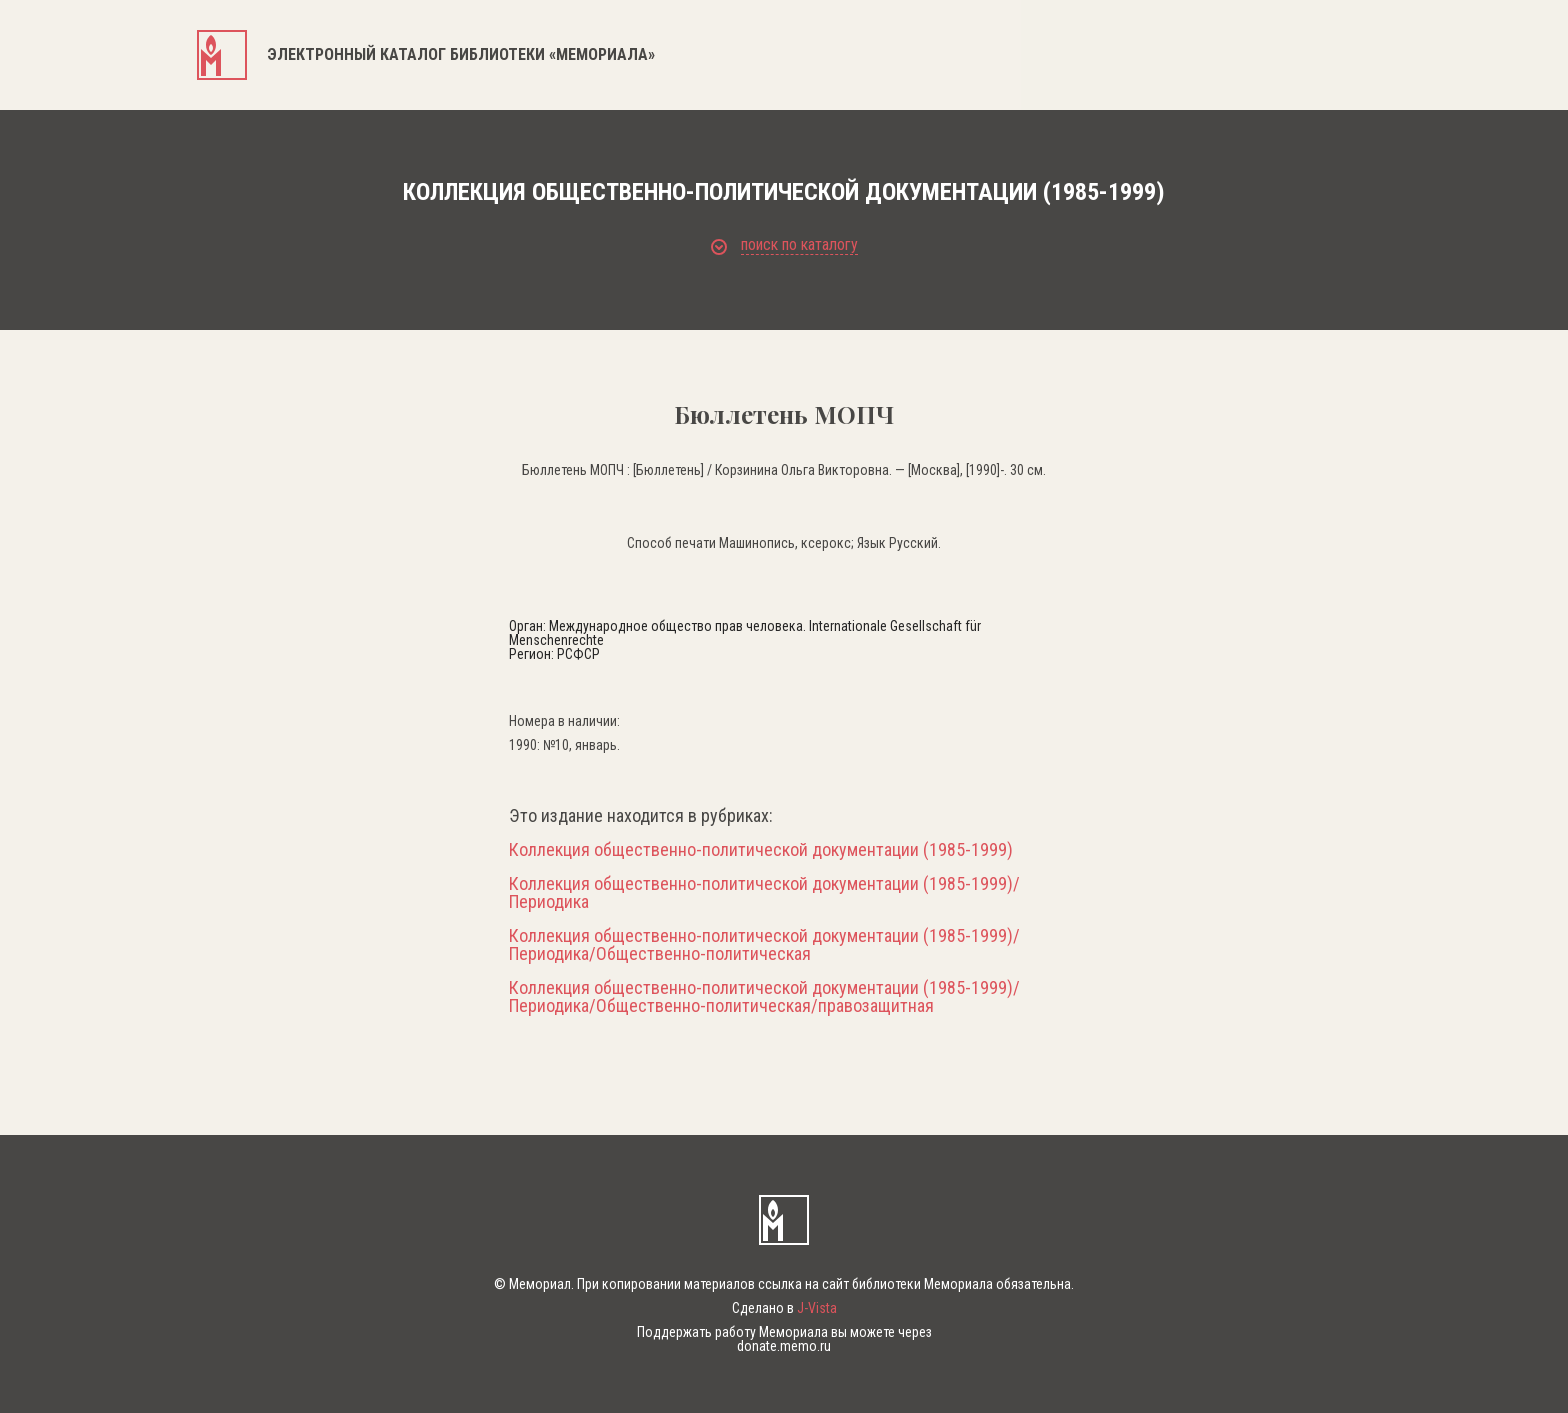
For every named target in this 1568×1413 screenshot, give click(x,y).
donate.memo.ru (784, 1346)
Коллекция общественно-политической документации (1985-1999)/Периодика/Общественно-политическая (764, 945)
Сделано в (784, 1308)
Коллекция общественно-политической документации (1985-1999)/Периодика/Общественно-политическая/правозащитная (764, 997)
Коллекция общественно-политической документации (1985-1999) (761, 850)
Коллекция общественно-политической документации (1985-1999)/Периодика (764, 893)
